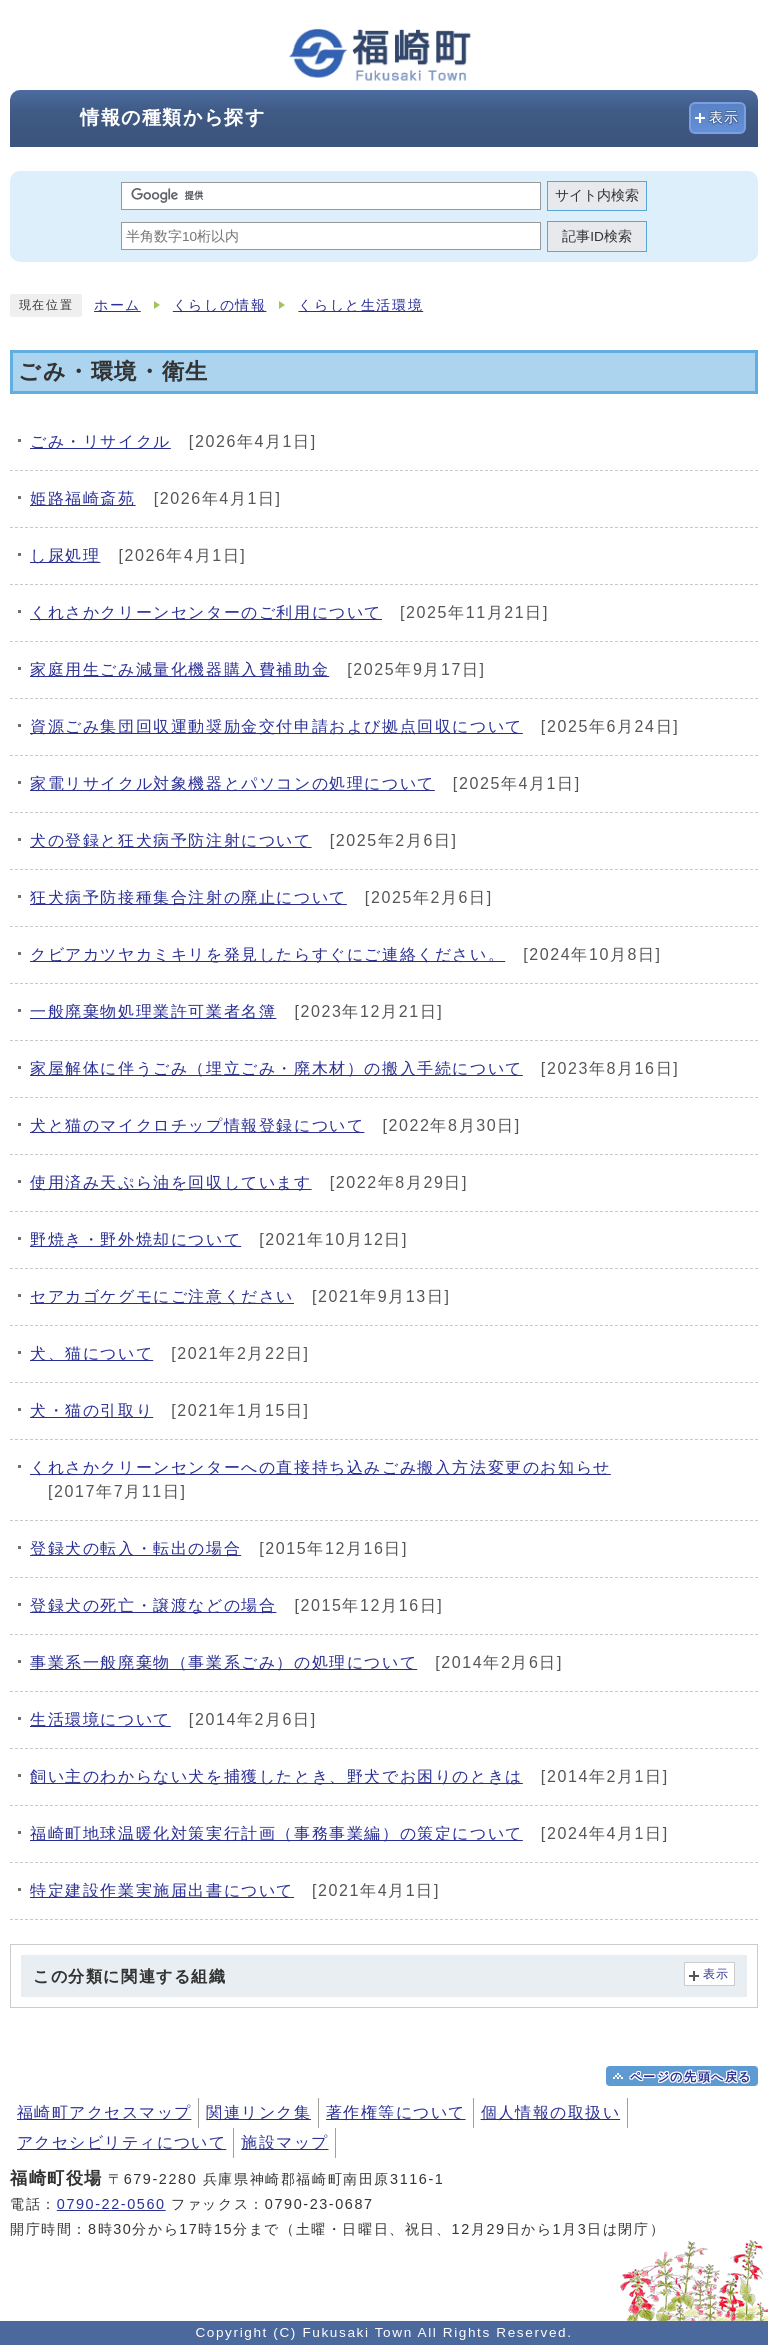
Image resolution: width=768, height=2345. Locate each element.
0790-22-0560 (111, 2204)
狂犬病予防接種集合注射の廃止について (188, 897)
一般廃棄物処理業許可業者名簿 (153, 1011)
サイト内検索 (597, 195)
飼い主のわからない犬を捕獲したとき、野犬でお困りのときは (276, 1776)
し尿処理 (65, 555)
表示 (724, 117)
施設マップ (284, 2142)
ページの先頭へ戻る (691, 2077)
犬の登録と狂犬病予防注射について (171, 840)
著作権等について (396, 2112)
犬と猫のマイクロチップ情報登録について (197, 1125)
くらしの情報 (220, 305)
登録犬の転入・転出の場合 (135, 1548)
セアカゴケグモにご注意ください (162, 1296)
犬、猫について (91, 1353)
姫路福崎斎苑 (83, 498)
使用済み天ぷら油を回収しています (171, 1182)
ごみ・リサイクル (100, 441)
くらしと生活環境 (360, 305)
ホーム (117, 305)
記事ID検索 (597, 236)
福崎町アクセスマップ (104, 2112)
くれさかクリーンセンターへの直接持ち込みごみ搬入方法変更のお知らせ (320, 1467)
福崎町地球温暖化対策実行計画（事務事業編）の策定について (276, 1833)
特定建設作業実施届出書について (162, 1890)
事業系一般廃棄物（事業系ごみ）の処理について (223, 1662)
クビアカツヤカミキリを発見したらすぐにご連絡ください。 (267, 954)
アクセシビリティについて (121, 2142)
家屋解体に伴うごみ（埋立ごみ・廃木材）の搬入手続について (276, 1068)
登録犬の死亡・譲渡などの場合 (153, 1605)
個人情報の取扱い (551, 2112)
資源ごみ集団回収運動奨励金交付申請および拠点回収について (276, 726)
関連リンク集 (258, 2112)
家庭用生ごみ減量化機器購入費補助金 (179, 669)
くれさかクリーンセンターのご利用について (206, 612)
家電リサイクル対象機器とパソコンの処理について (232, 783)
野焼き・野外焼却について (135, 1239)
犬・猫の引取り (91, 1410)
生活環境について (100, 1719)
